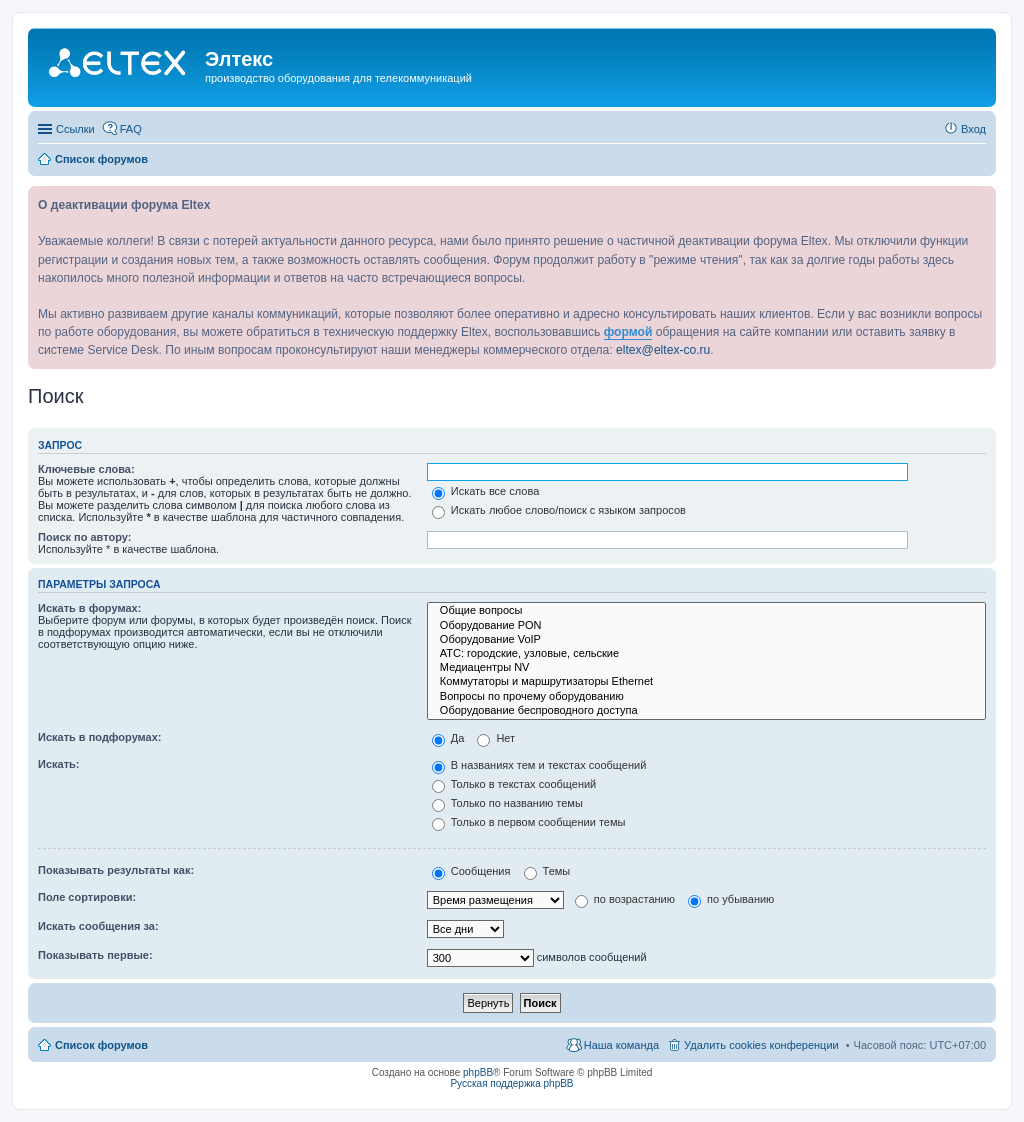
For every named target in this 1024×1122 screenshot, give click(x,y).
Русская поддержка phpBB (511, 1083)
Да (448, 738)
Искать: (58, 764)
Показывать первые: (95, 955)
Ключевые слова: (86, 469)
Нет (496, 738)
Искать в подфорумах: (100, 737)
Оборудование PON (706, 626)
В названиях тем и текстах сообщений (539, 765)
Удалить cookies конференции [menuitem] (761, 1045)
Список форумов (101, 1045)
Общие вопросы (706, 611)
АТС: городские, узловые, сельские (706, 654)
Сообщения (471, 871)
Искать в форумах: (89, 608)
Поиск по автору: (84, 537)
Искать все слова (486, 491)
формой (628, 332)
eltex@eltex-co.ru (663, 350)
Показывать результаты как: (116, 870)
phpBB (478, 1072)
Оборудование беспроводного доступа (706, 711)
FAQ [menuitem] (131, 129)
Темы (547, 871)
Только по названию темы (507, 803)
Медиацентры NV (706, 668)
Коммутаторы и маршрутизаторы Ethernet (706, 682)
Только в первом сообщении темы (529, 822)
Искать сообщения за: (98, 926)
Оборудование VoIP (706, 640)
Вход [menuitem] (973, 129)
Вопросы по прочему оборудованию (706, 697)
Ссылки (75, 129)
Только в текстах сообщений (514, 784)
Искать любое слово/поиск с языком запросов (559, 510)
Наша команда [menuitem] (621, 1045)
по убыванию (731, 899)
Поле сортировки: (87, 897)
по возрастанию (625, 899)
